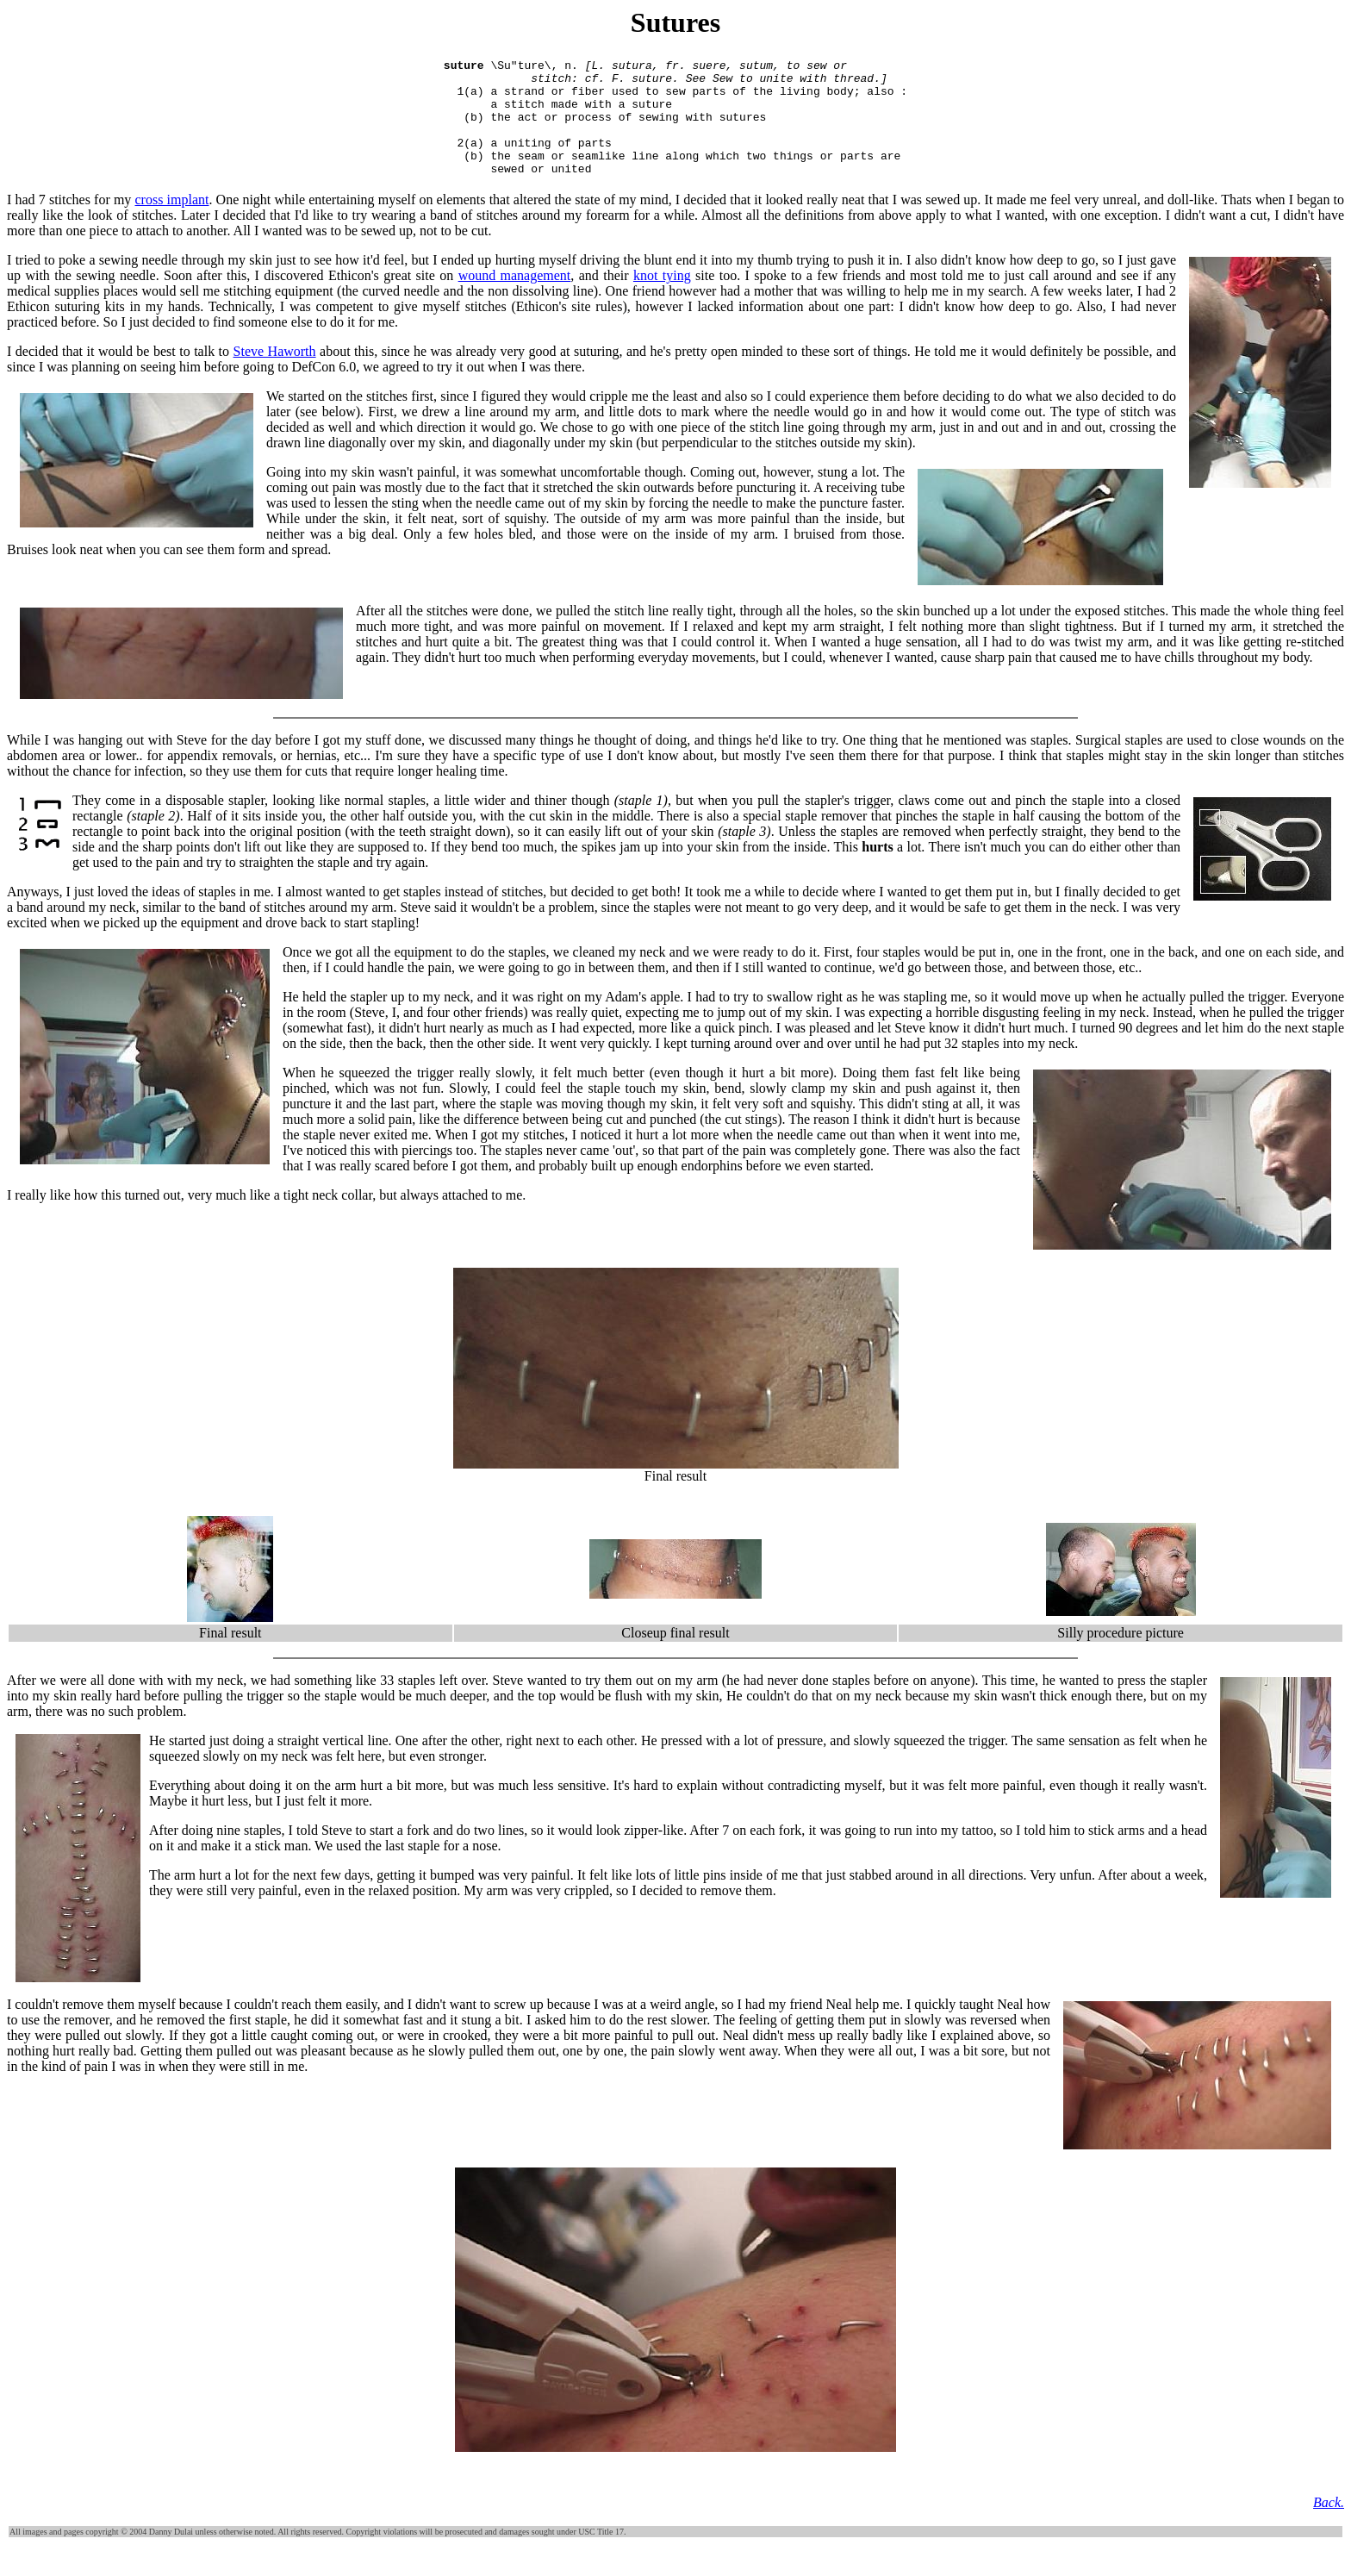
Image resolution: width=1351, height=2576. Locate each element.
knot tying (662, 298)
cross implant (172, 222)
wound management (514, 298)
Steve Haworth (274, 374)
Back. (1328, 2525)
